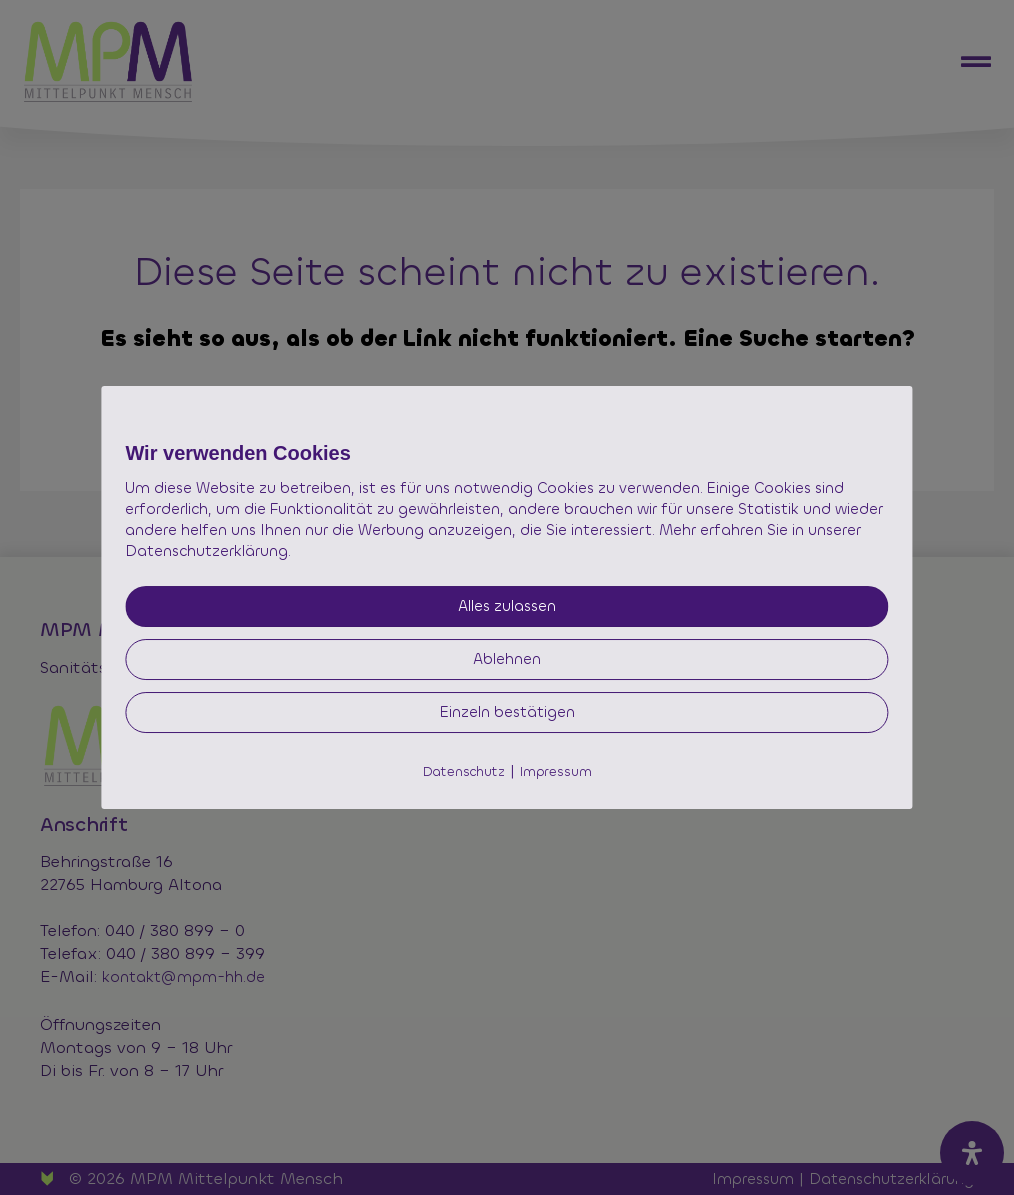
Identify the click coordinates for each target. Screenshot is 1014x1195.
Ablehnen (507, 659)
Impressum (556, 771)
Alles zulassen (507, 606)
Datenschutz (464, 771)
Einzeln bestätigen (507, 712)
